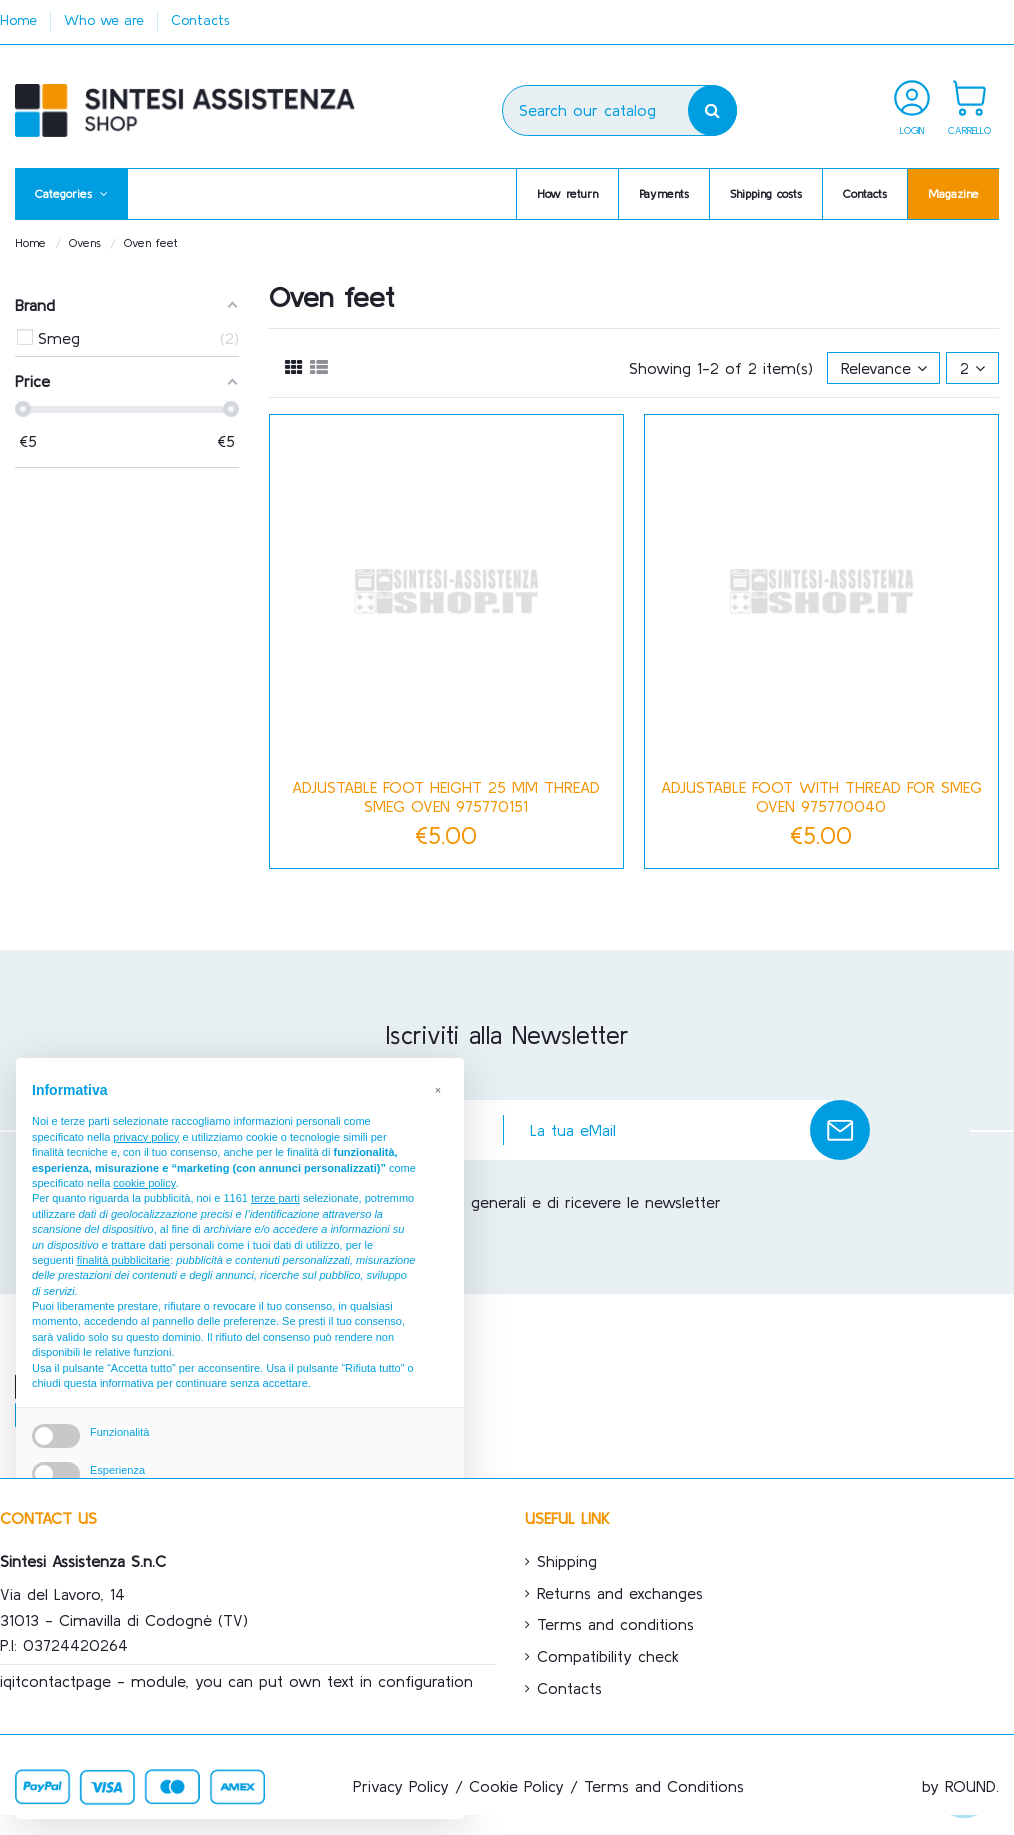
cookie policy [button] (144, 1183)
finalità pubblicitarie (124, 1260)
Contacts (200, 20)
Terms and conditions (615, 1624)
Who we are (106, 20)
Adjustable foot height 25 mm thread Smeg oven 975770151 (446, 796)
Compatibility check (608, 1656)
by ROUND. (960, 1786)
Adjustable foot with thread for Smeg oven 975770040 (821, 796)
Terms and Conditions (664, 1786)
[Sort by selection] (884, 368)
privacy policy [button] (146, 1137)
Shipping (567, 1561)
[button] (71, 194)
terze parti (275, 1198)
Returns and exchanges (620, 1593)
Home (21, 20)
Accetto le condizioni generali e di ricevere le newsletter (517, 1202)
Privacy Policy (401, 1786)
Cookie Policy (516, 1786)
